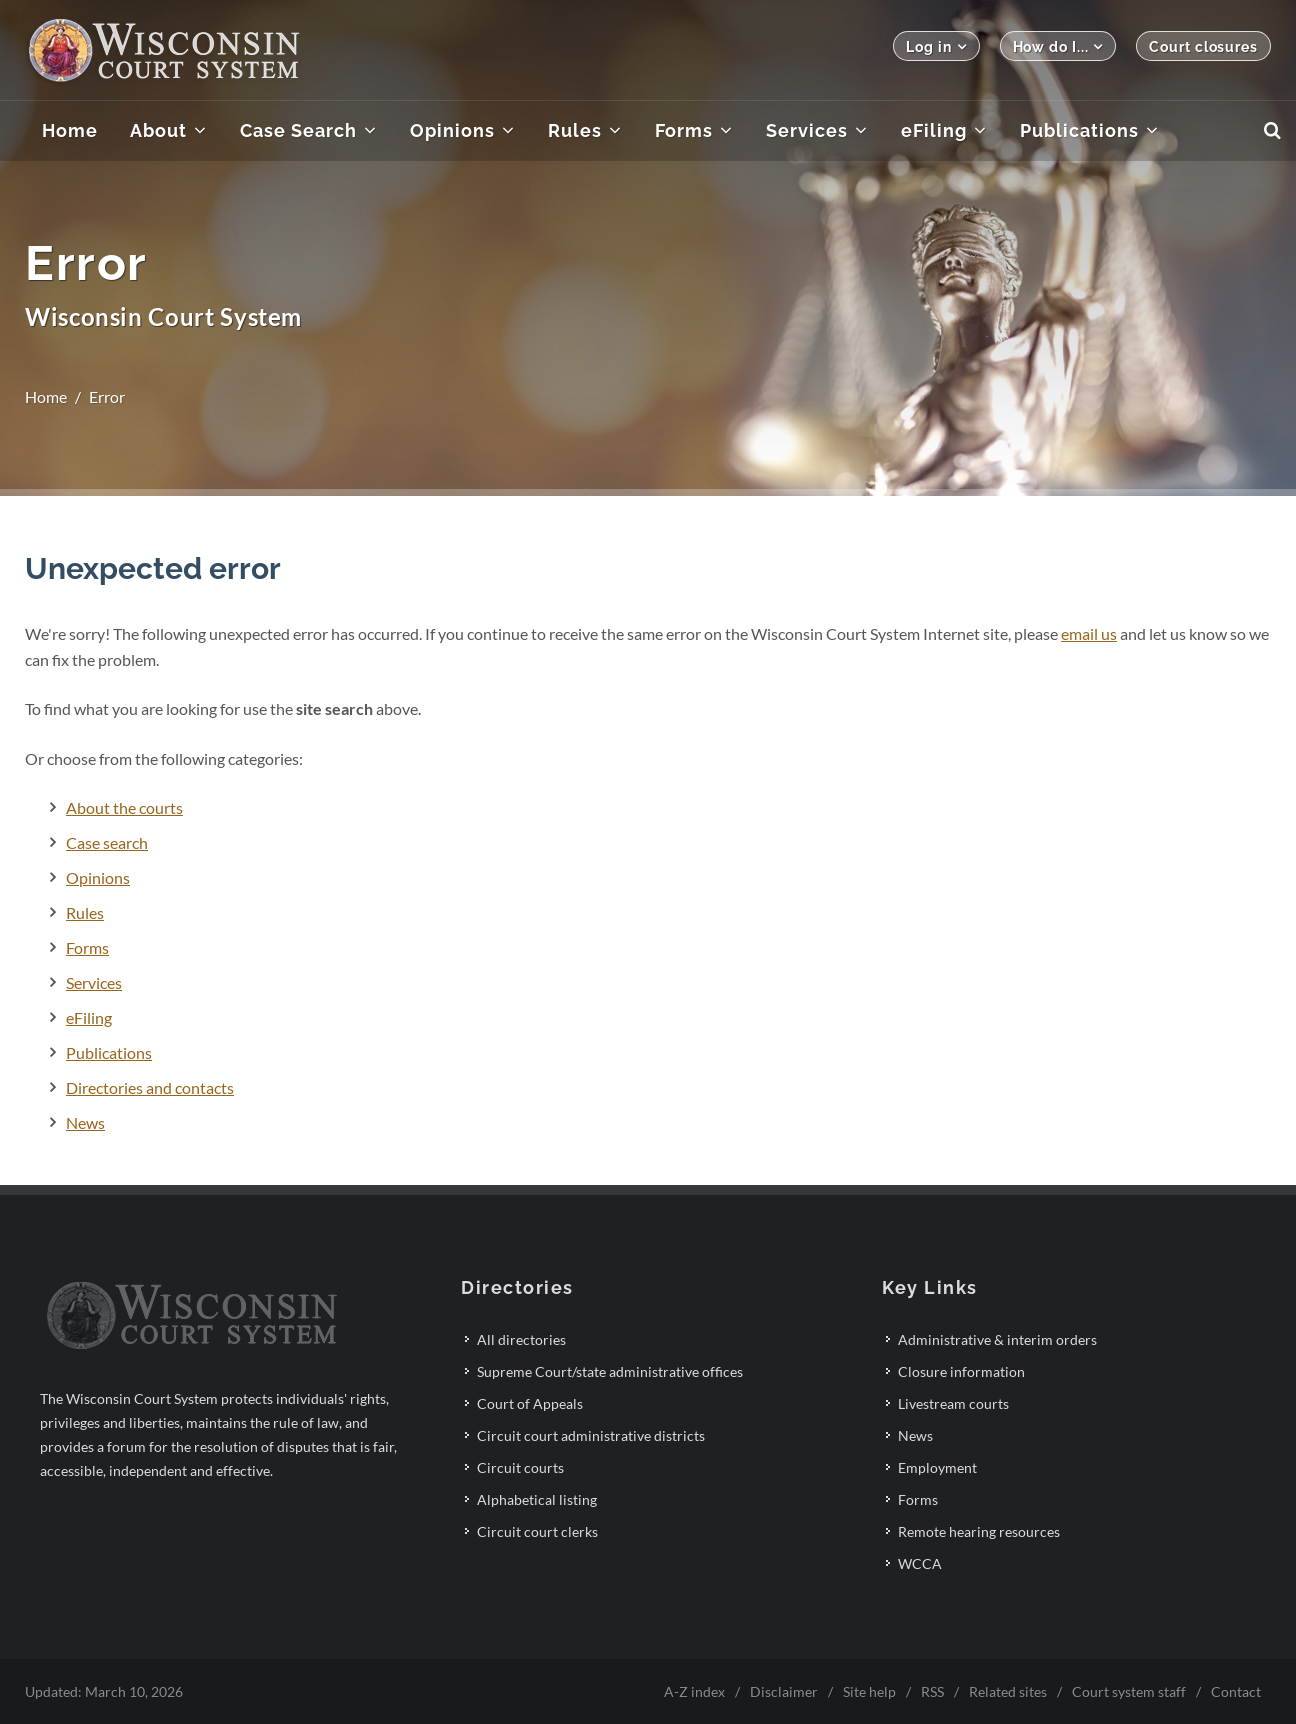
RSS (932, 1691)
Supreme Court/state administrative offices (610, 1371)
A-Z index (694, 1691)
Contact (1236, 1691)
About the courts (124, 807)
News (85, 1122)
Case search (107, 842)
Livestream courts (953, 1403)
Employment (937, 1467)
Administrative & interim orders (997, 1339)
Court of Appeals (530, 1403)
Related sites (1008, 1691)
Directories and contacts (150, 1087)
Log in (936, 46)
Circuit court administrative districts (591, 1435)
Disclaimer (784, 1691)
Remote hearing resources (979, 1531)
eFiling (89, 1017)
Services (94, 982)
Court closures (1203, 47)
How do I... (1058, 46)
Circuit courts (520, 1467)
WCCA (920, 1563)
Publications (109, 1052)
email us (1089, 633)
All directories (521, 1339)
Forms (87, 947)
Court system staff (1129, 1691)
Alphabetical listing (537, 1499)
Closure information (961, 1371)
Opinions (98, 877)
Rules (85, 912)
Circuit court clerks (537, 1531)
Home (46, 396)
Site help (869, 1691)
